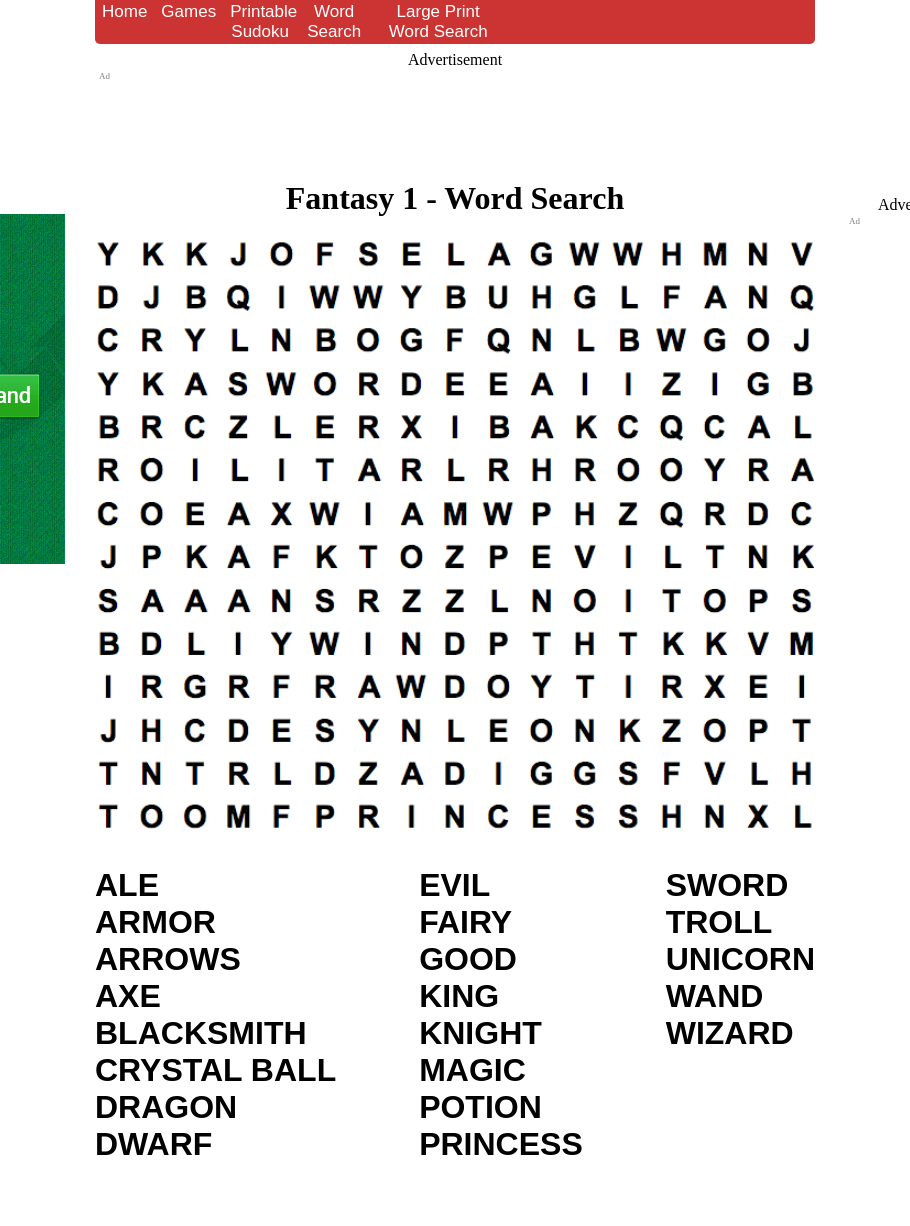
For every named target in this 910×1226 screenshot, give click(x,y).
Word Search (334, 21)
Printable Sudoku (263, 21)
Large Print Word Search (438, 21)
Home (124, 11)
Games (188, 11)
